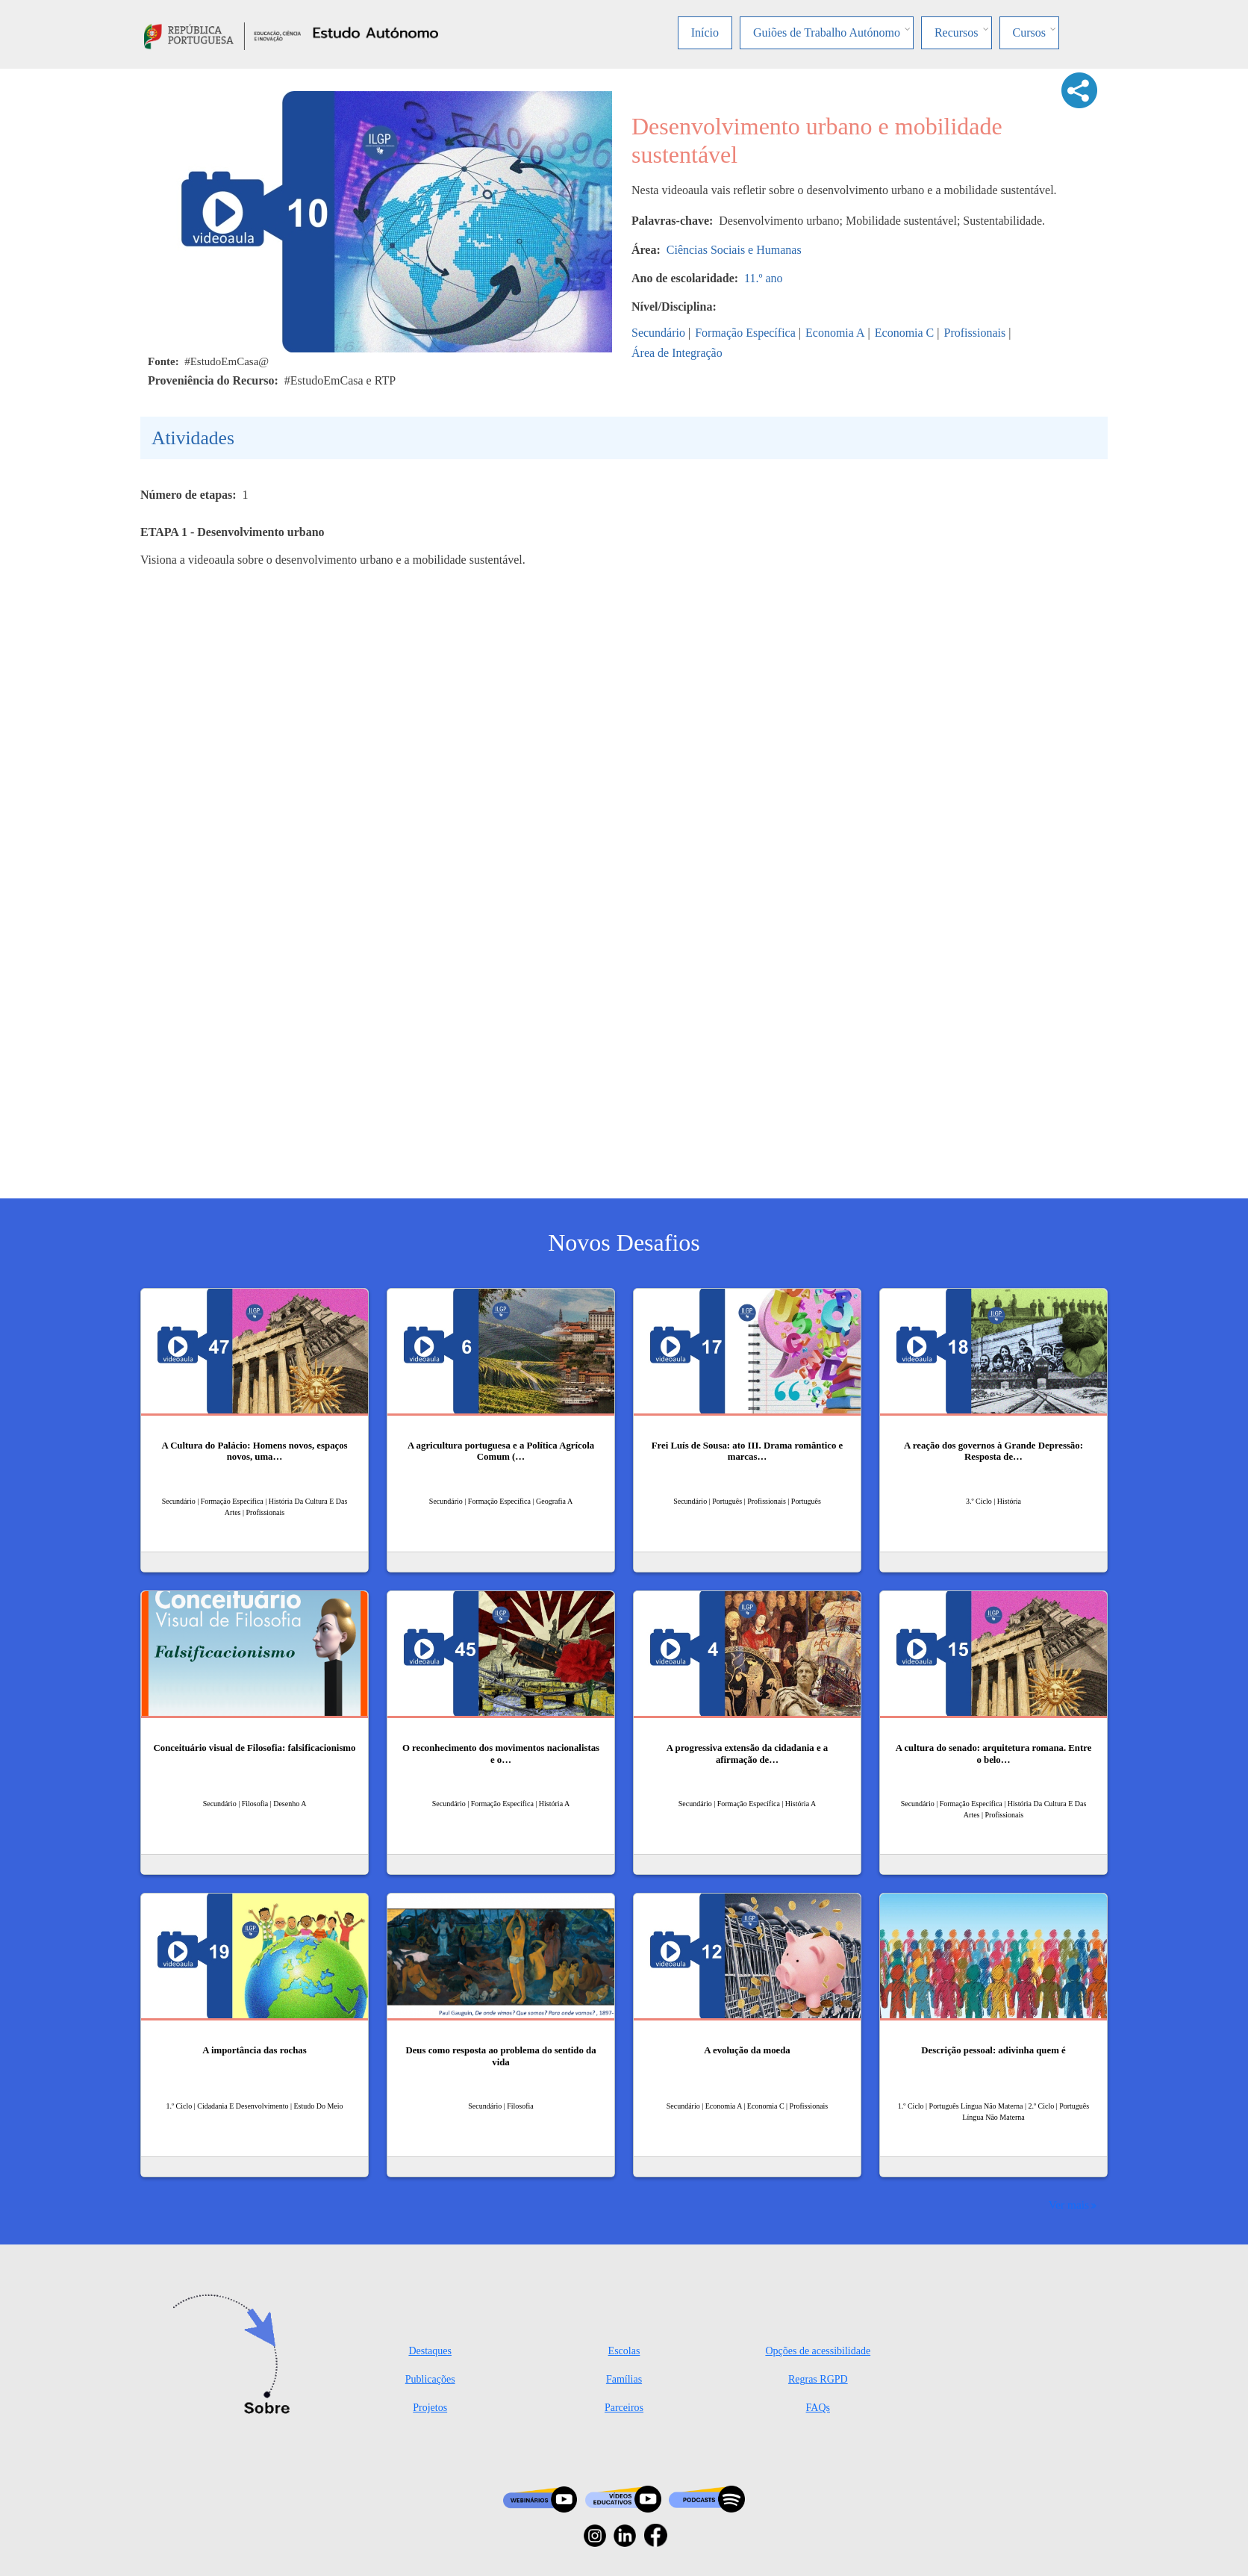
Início (705, 32)
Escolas (624, 2350)
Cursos (1029, 32)
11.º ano (763, 278)
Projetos (430, 2407)
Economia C (905, 332)
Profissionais (975, 332)
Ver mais (1069, 2204)
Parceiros (624, 2407)
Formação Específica (745, 332)
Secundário (658, 332)
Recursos (957, 32)
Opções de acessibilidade (817, 2350)
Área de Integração (677, 352)
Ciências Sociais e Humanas (734, 249)
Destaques (430, 2350)
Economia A (835, 332)
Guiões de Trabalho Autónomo (826, 32)
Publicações (430, 2379)
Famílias (624, 2379)
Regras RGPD (818, 2379)
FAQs (818, 2407)
